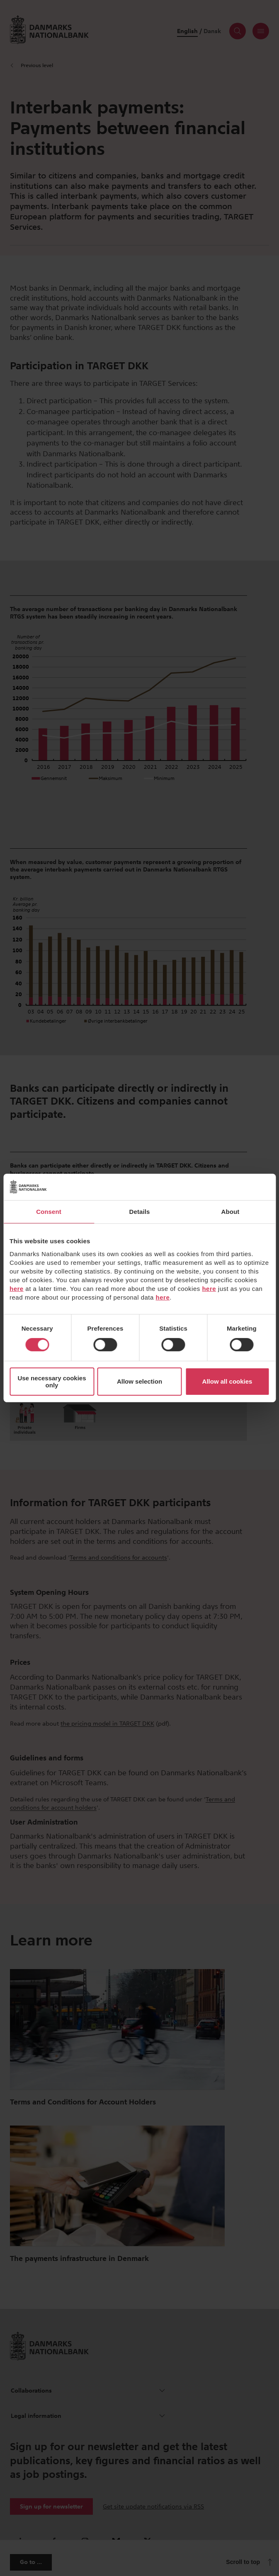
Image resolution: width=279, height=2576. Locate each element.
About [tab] (230, 1211)
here (17, 1288)
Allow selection (139, 1381)
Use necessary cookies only (51, 1382)
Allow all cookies (227, 1381)
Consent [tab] (48, 1211)
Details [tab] (139, 1211)
